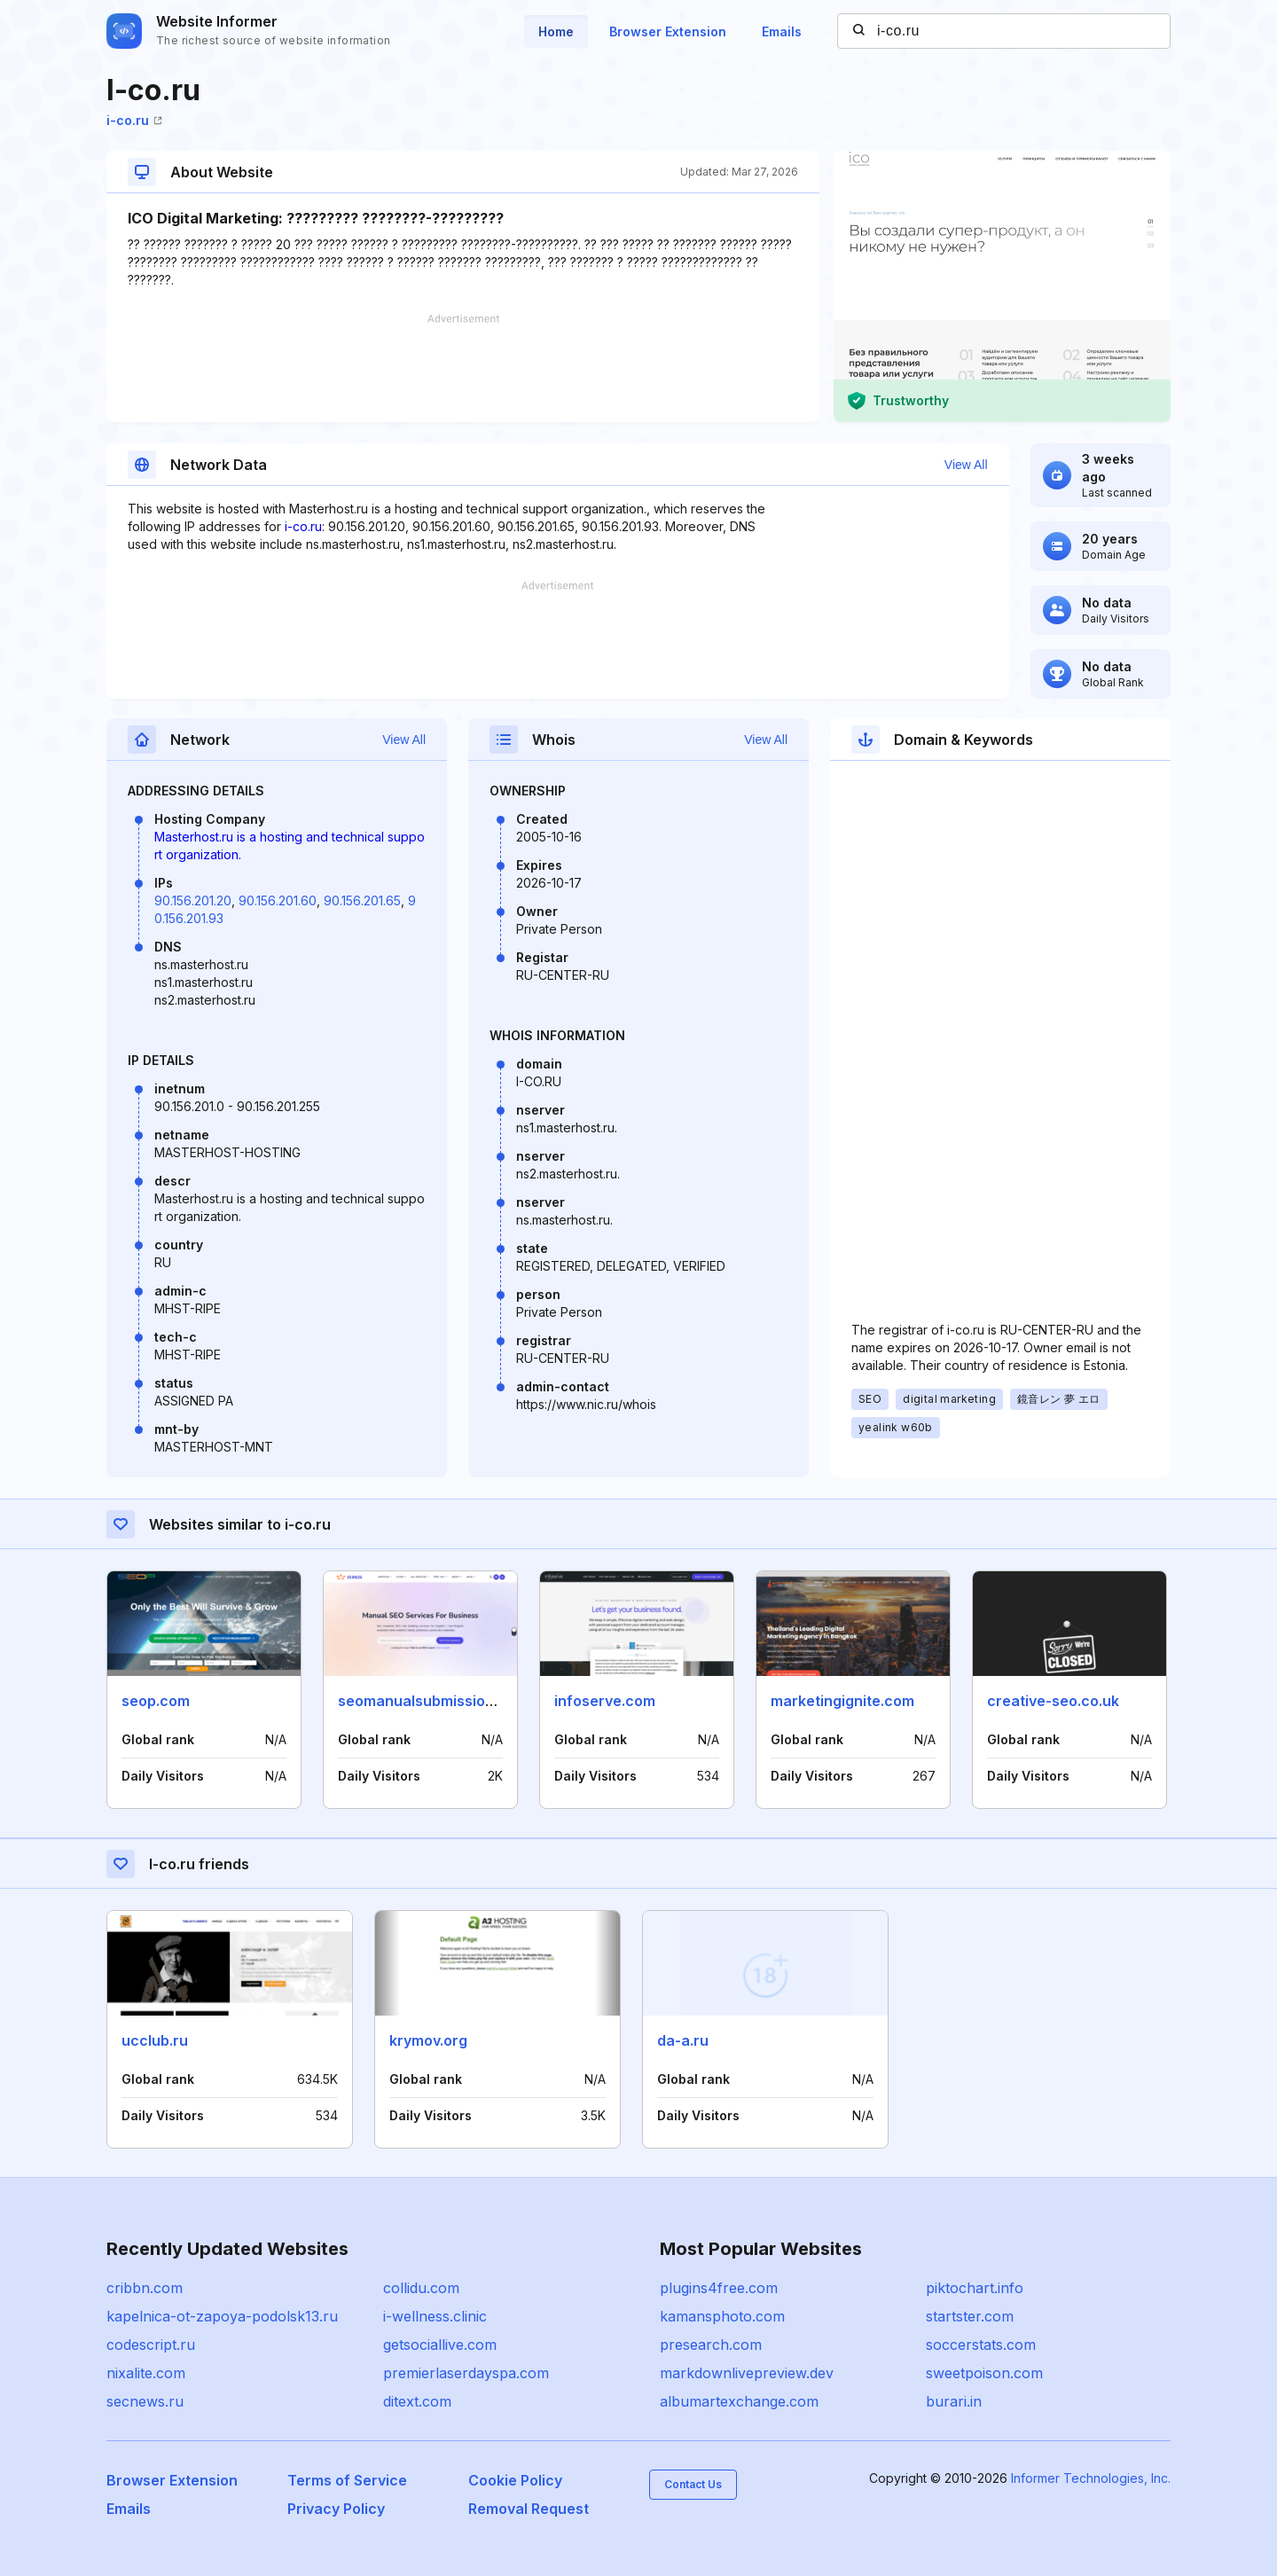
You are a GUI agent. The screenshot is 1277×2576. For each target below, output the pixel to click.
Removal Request (528, 2508)
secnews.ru (145, 2401)
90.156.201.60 (278, 900)
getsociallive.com (440, 2344)
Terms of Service (347, 2480)
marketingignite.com (842, 1701)
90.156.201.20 (192, 900)
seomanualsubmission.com (433, 1701)
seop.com (155, 1701)
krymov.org (428, 2040)
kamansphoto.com (722, 2316)
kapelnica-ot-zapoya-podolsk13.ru (222, 2316)
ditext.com (417, 2401)
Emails (782, 31)
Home (556, 31)
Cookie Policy (515, 2480)
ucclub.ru (154, 2040)
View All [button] (966, 465)
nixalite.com (145, 2373)
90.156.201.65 (362, 900)
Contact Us (693, 2484)
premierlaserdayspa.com (466, 2373)
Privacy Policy (336, 2508)
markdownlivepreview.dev (747, 2373)
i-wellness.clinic (435, 2316)
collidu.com (421, 2288)
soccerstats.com (981, 2344)
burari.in (954, 2401)
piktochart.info (974, 2288)
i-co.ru (134, 120)
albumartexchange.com (739, 2401)
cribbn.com (144, 2288)
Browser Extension (667, 31)
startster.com (970, 2316)
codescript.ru (150, 2344)
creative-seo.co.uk (1053, 1701)
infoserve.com (604, 1701)
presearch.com (711, 2344)
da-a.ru (683, 2040)
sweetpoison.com (984, 2373)
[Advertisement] (463, 368)
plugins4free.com (719, 2288)
